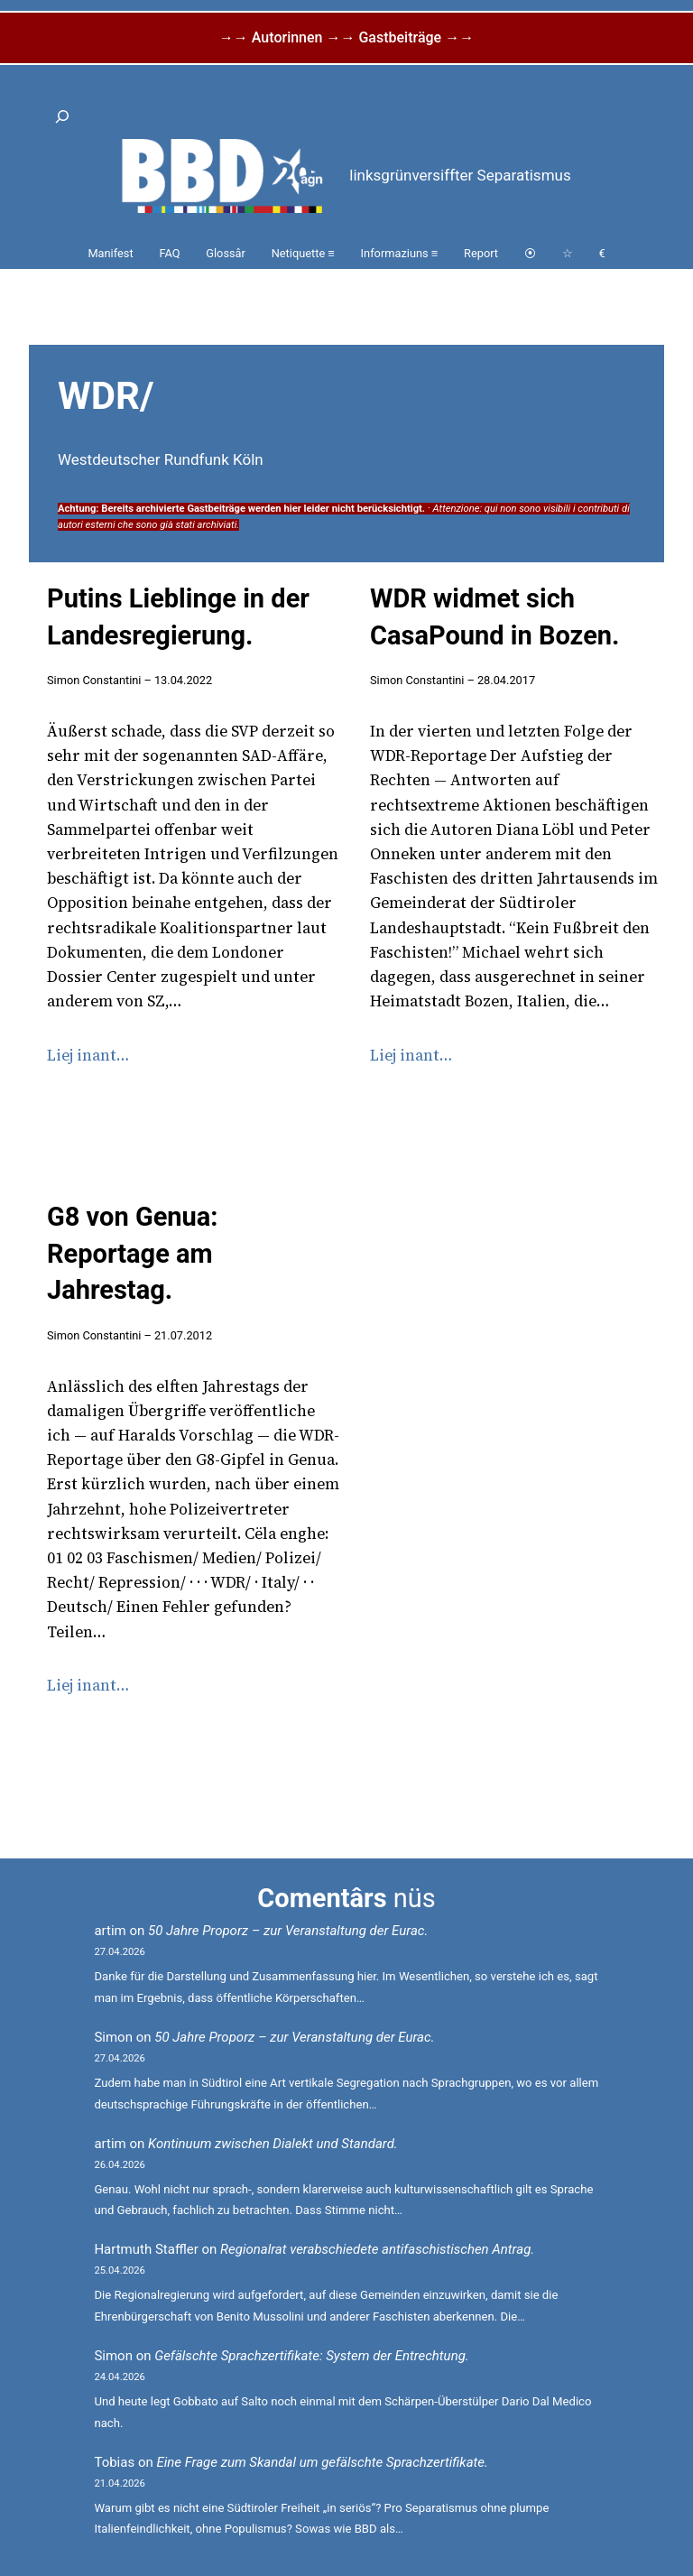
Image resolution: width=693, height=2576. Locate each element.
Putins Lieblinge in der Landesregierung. (178, 617)
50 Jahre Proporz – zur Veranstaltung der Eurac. (288, 1931)
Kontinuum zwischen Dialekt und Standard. (273, 2144)
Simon (113, 2037)
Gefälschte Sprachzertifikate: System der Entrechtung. (311, 2356)
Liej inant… (88, 1055)
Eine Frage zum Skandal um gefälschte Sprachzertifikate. (321, 2462)
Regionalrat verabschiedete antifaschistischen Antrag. (377, 2249)
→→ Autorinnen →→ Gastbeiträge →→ (346, 37)
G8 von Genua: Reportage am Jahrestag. (132, 1253)
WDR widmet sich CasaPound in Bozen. (494, 617)
